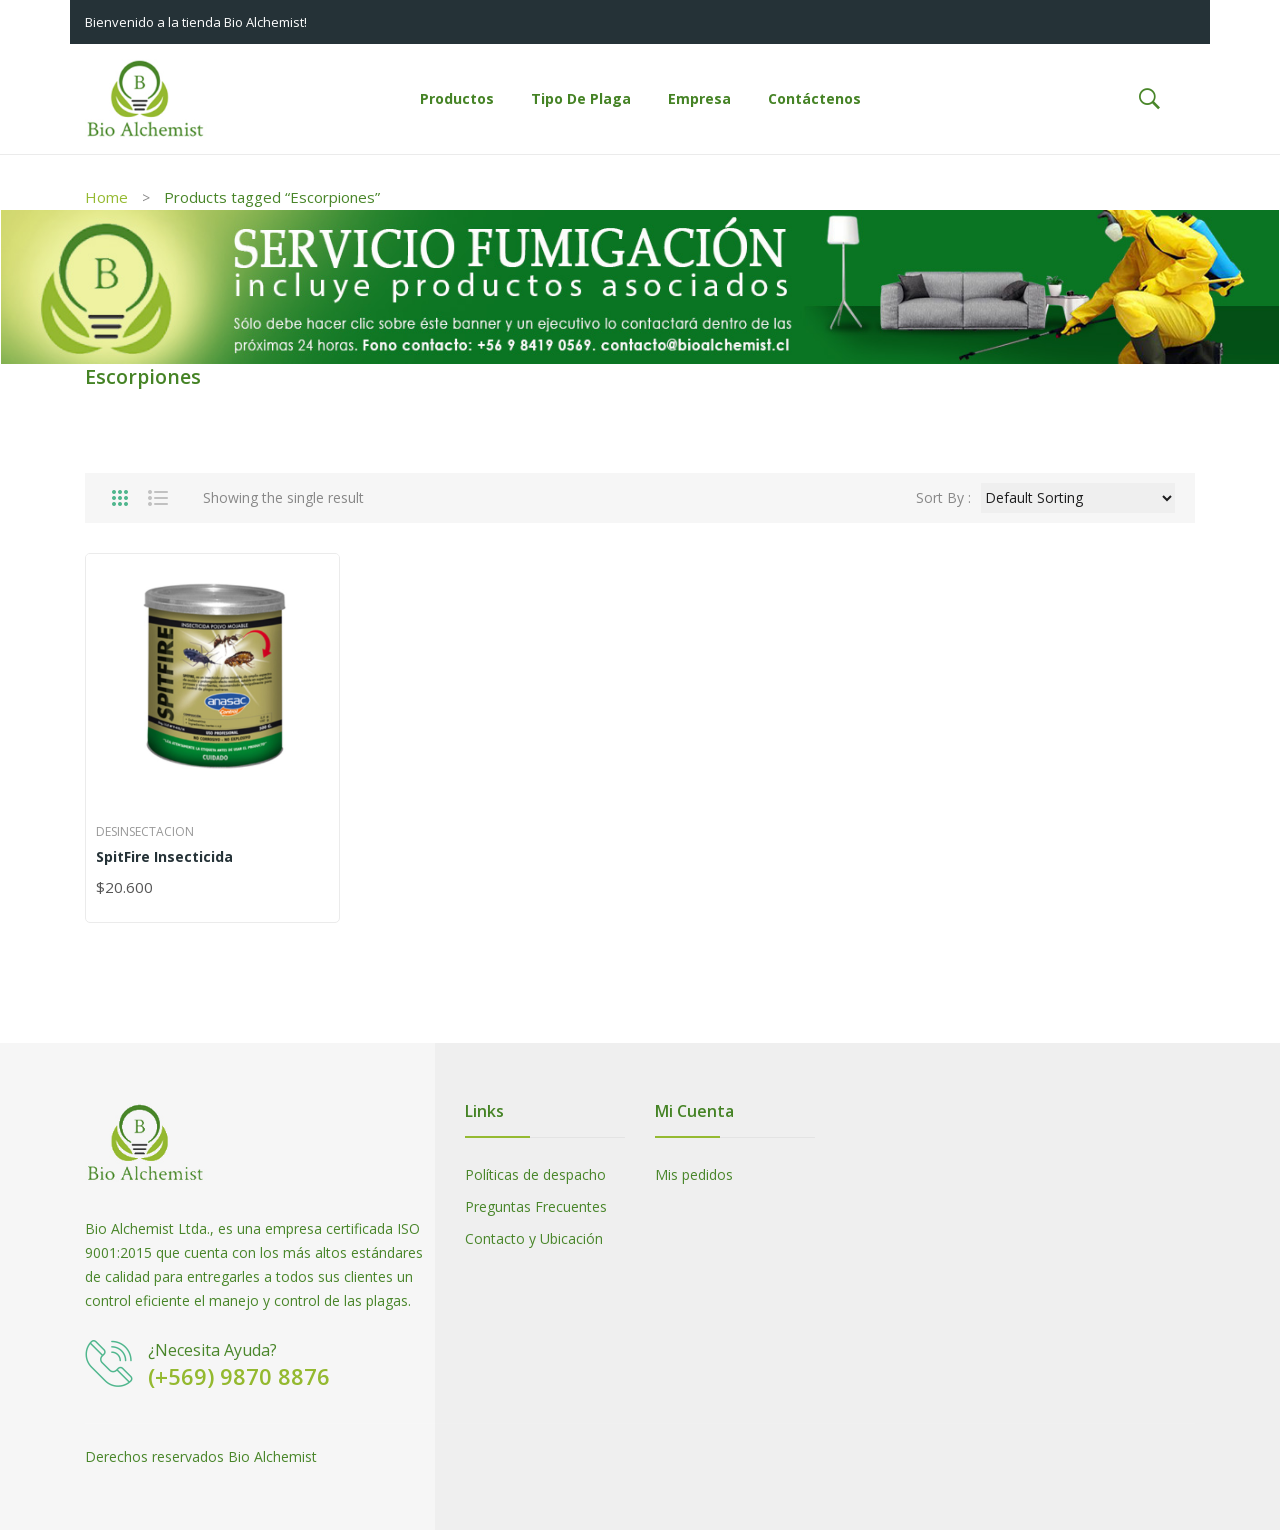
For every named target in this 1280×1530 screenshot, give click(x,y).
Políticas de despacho (535, 1174)
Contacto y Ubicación (534, 1238)
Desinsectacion (145, 831)
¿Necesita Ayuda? (212, 1350)
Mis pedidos (694, 1174)
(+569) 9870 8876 (239, 1376)
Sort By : (943, 497)
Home (106, 197)
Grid (120, 498)
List (158, 498)
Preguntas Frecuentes (536, 1206)
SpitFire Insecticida (164, 856)
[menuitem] (457, 99)
